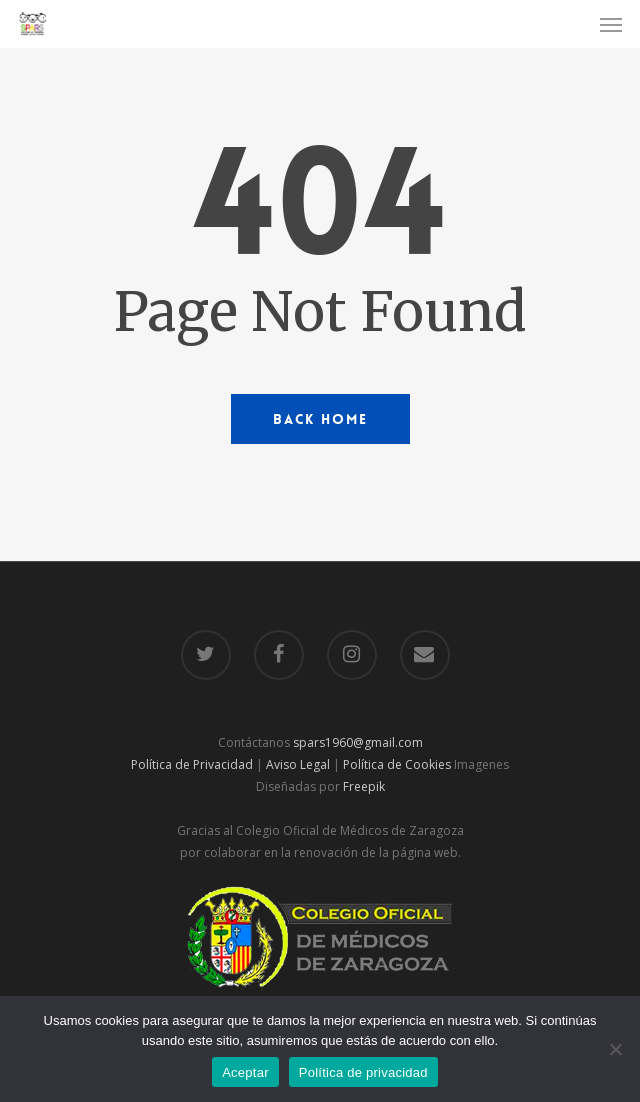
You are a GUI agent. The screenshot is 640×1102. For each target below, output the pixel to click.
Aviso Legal (298, 764)
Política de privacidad (363, 1072)
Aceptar (245, 1072)
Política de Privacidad (192, 764)
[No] (615, 1049)
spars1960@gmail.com (358, 742)
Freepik (364, 786)
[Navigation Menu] (611, 24)
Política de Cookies (397, 764)
